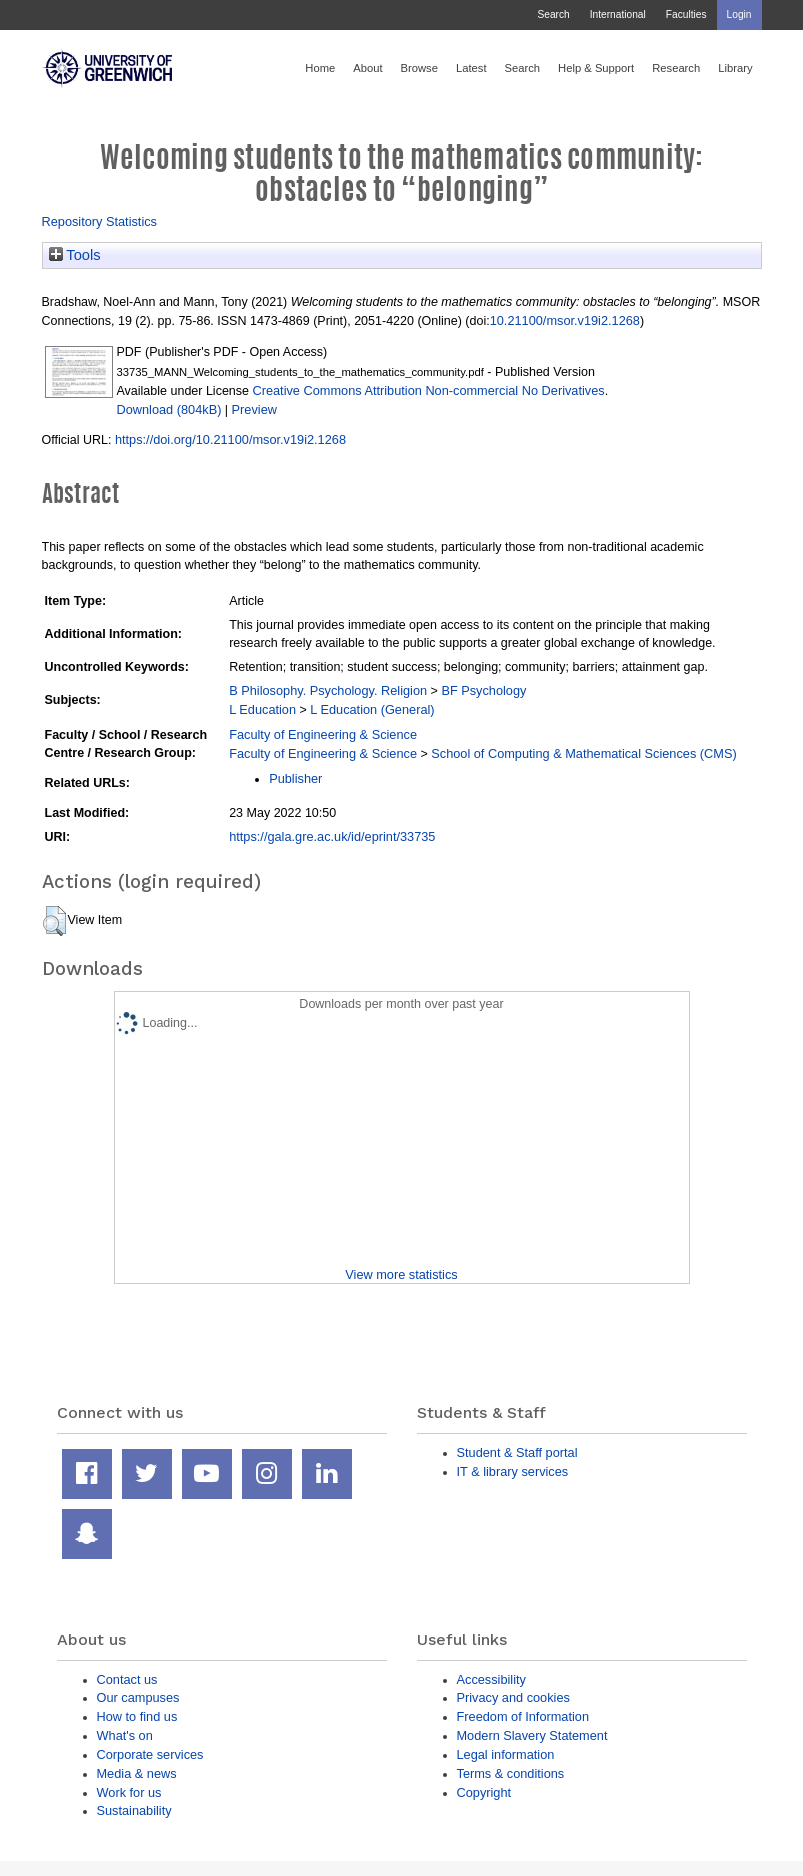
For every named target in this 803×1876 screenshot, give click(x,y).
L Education (262, 709)
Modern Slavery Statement (532, 1735)
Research (676, 68)
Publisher (295, 778)
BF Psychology (483, 690)
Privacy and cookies (513, 1697)
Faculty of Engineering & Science (323, 734)
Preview (254, 409)
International (618, 14)
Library (735, 68)
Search (553, 14)
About (367, 68)
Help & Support (596, 68)
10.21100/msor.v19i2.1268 (565, 320)
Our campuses (138, 1697)
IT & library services (513, 1471)
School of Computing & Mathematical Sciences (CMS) (583, 753)
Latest (471, 68)
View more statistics (401, 1274)
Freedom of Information (523, 1716)
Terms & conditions (511, 1773)
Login (739, 14)
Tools (75, 255)
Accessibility (491, 1679)
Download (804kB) (169, 409)
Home (320, 68)
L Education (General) (372, 709)
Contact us (127, 1679)
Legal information (506, 1754)
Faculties (686, 14)
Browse (419, 68)
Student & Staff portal (517, 1452)
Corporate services (150, 1754)
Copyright (484, 1792)
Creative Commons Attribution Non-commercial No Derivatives (428, 390)
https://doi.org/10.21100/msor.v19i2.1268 (230, 439)
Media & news (137, 1773)
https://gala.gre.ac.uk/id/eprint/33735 (332, 836)
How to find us (137, 1716)
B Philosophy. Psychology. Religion (328, 690)
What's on (125, 1735)
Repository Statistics (100, 221)
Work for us (129, 1792)
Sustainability (134, 1810)
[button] (54, 921)
